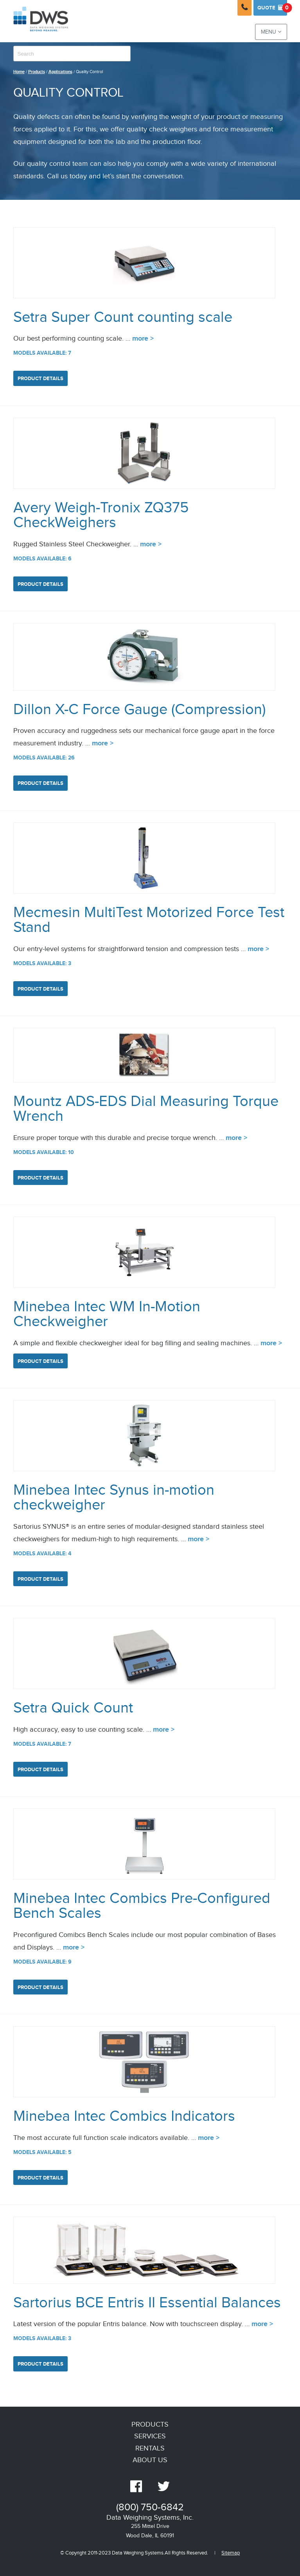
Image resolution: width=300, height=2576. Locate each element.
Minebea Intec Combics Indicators (124, 2116)
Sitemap (230, 2553)
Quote (272, 8)
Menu (271, 32)
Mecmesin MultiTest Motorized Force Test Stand (148, 920)
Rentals (150, 2448)
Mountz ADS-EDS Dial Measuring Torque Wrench (145, 1109)
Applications (60, 71)
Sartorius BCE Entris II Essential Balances (147, 2303)
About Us (150, 2460)
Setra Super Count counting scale (122, 317)
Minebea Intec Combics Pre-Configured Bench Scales (141, 1906)
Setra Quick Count (73, 1708)
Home (19, 71)
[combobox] (72, 53)
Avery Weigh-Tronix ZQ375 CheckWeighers (101, 515)
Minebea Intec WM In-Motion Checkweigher (106, 1314)
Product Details (40, 378)
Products (36, 71)
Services (150, 2436)
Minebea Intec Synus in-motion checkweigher (113, 1497)
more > (143, 338)
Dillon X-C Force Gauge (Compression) (139, 709)
